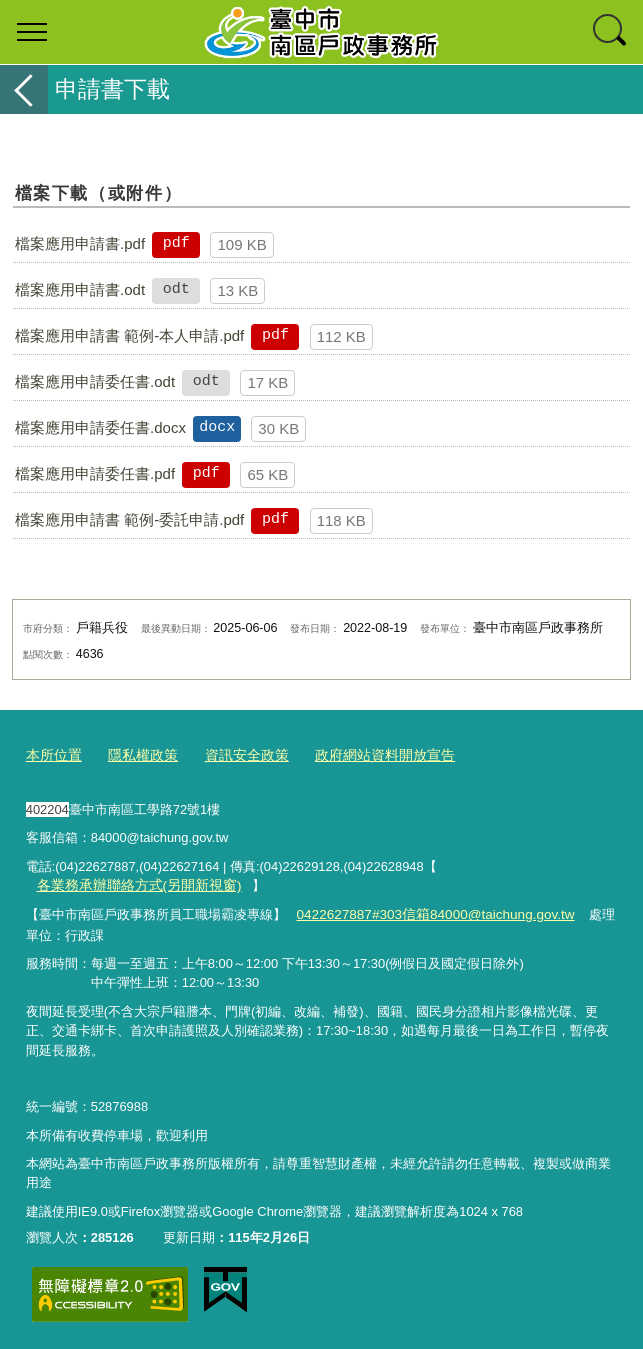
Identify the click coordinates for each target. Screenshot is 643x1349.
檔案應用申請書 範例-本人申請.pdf (129, 335)
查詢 (611, 32)
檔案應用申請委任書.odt (95, 381)
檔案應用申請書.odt (80, 289)
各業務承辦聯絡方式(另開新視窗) (131, 884)
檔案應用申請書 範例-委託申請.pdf (129, 519)
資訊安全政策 (235, 755)
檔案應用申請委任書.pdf (95, 473)
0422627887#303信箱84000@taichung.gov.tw (428, 912)
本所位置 (52, 755)
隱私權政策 (136, 755)
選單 (32, 32)
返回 (24, 89)
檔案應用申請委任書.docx (100, 427)
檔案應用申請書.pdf (80, 243)
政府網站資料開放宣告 (365, 755)
